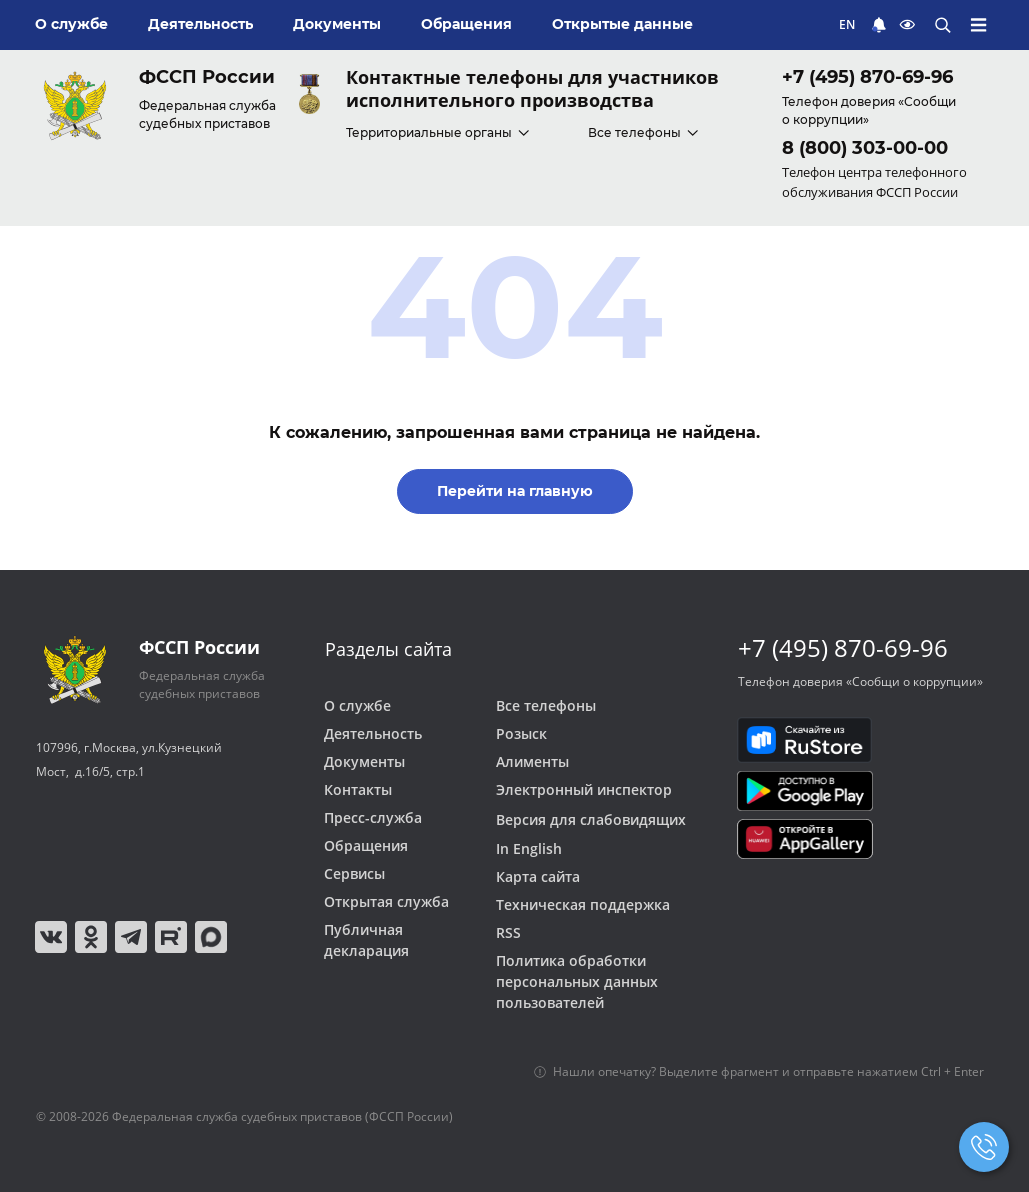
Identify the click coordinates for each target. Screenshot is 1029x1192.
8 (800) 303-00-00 (865, 148)
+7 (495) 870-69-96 (867, 77)
